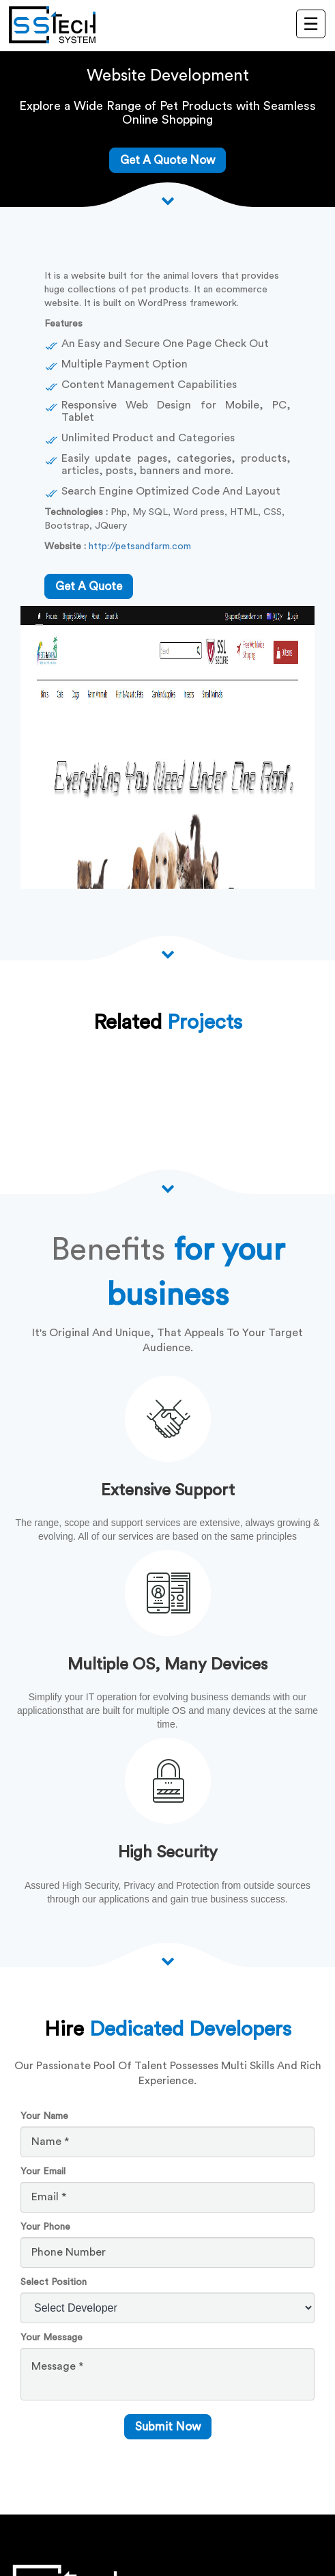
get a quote (88, 586)
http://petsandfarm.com (140, 546)
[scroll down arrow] (168, 1960)
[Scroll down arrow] (168, 200)
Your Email (42, 2171)
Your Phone (45, 2227)
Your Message (51, 2337)
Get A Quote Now (167, 160)
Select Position (53, 2282)
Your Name (44, 2116)
